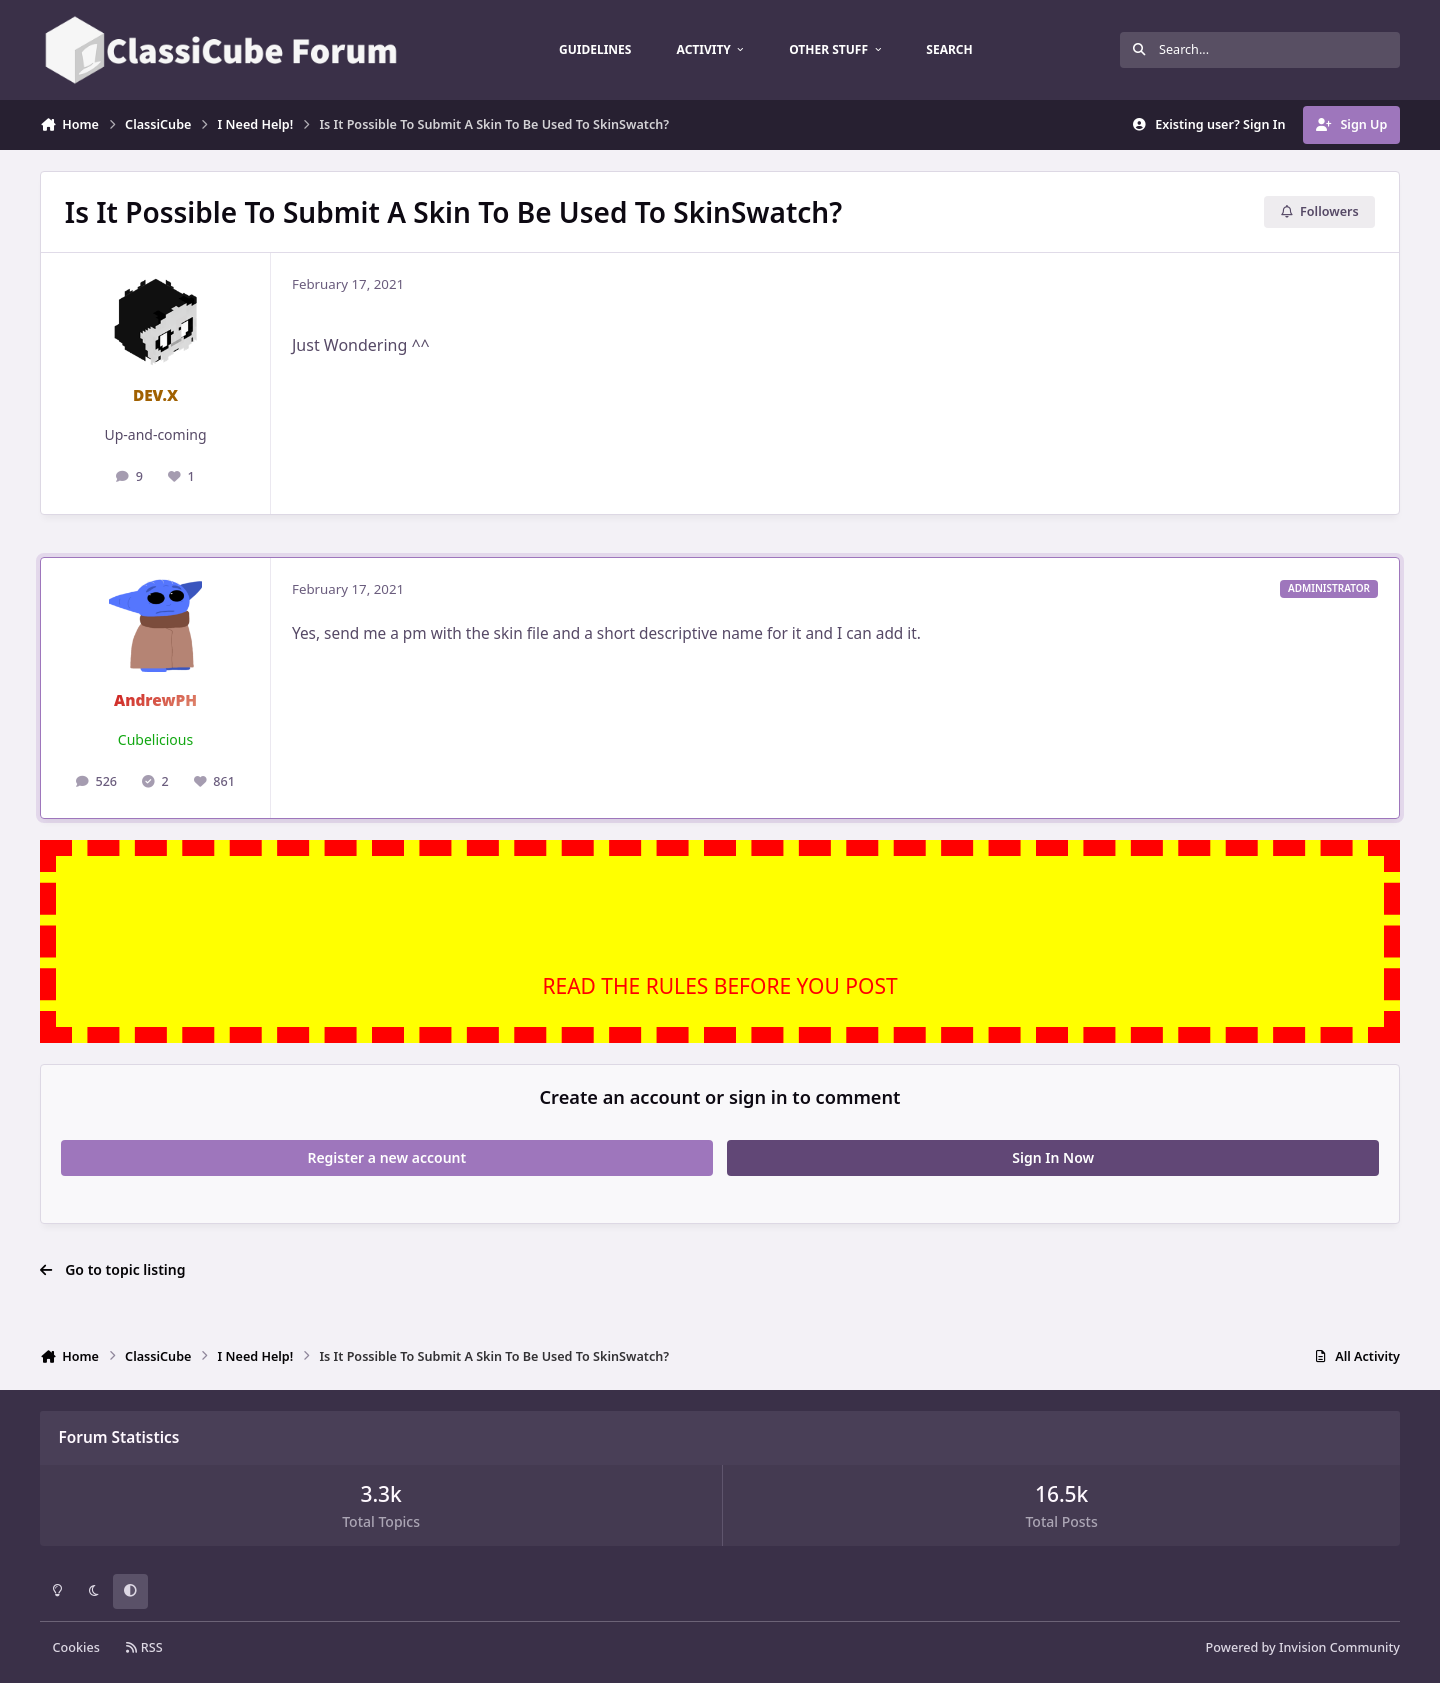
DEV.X (155, 395)
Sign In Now (1053, 1157)
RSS (144, 1647)
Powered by (1303, 1647)
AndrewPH (155, 700)
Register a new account (386, 1157)
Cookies (76, 1647)
